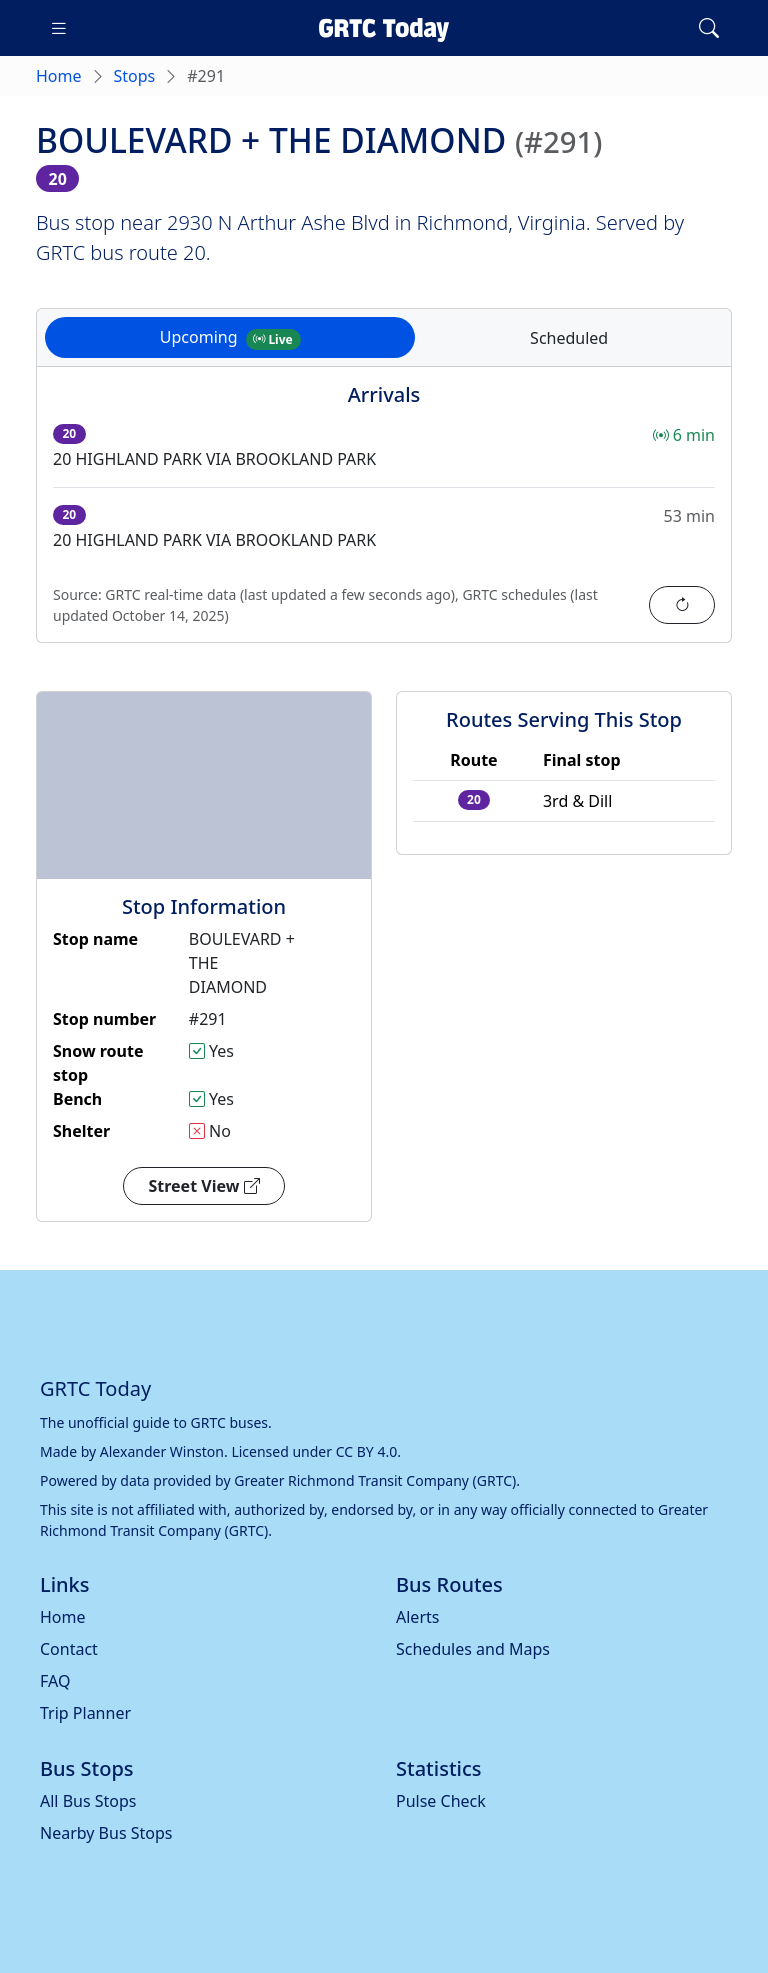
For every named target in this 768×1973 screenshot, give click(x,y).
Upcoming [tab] (230, 337)
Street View (203, 1186)
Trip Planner (85, 1713)
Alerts (417, 1617)
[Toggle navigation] (59, 28)
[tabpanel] (384, 516)
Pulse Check (441, 1801)
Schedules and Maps (473, 1649)
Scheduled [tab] (569, 338)
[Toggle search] (709, 28)
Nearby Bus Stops (106, 1833)
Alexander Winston (162, 1451)
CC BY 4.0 (367, 1451)
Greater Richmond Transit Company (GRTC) (375, 1480)
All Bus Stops (88, 1801)
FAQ (55, 1681)
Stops (135, 76)
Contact (69, 1649)
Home (59, 76)
